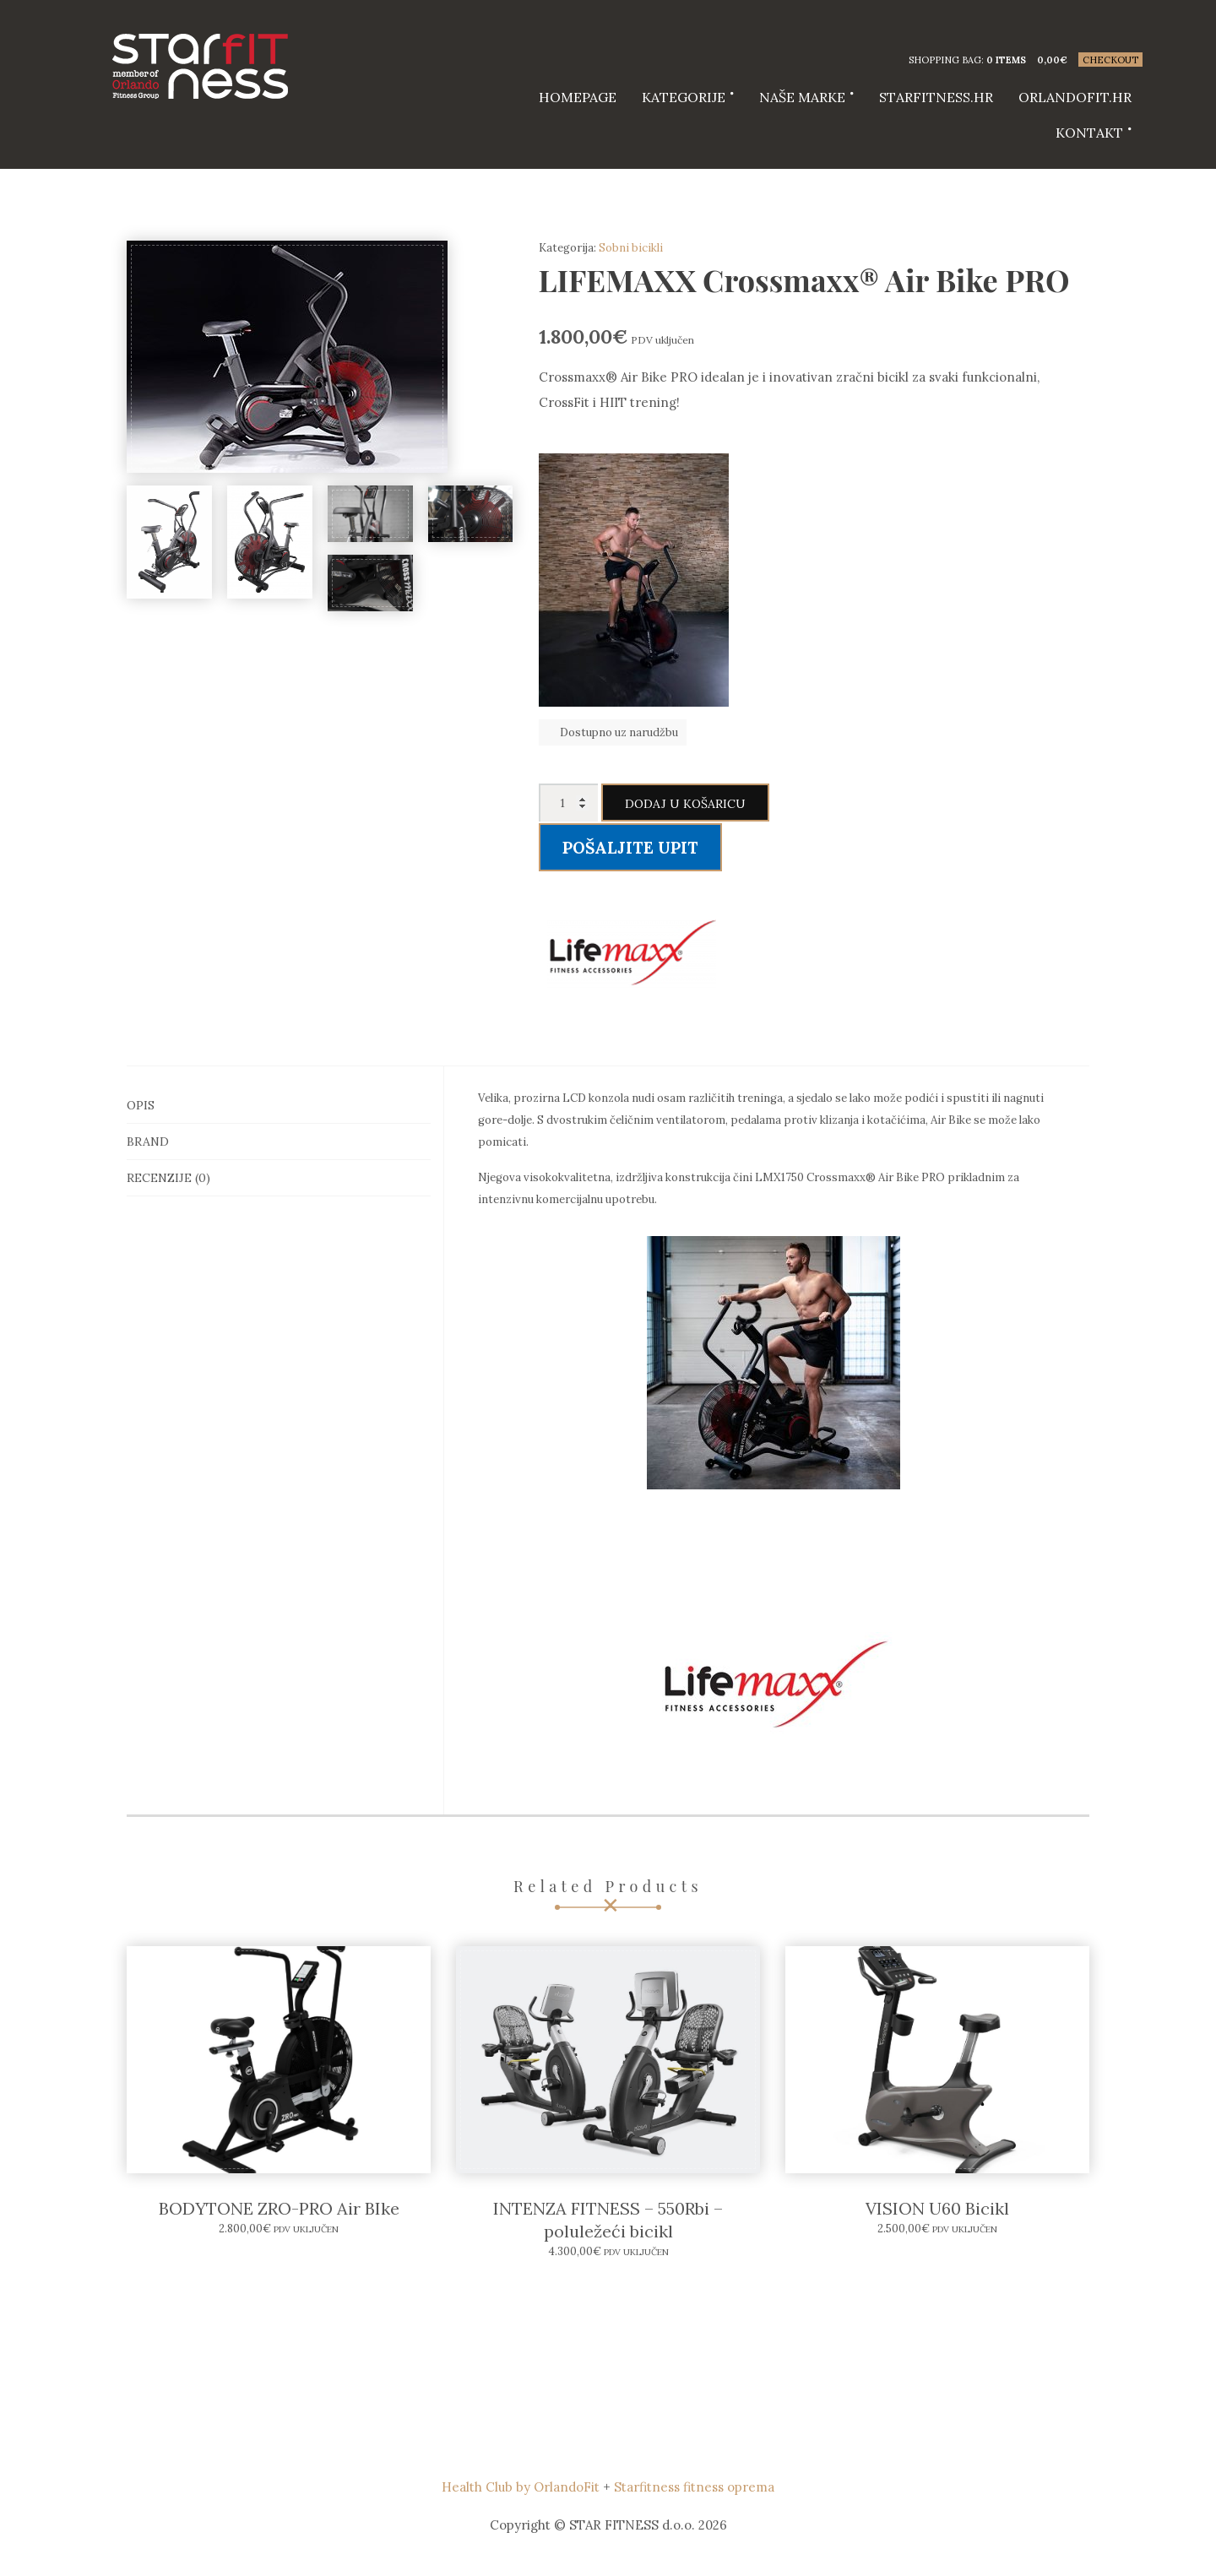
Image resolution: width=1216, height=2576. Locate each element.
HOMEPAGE (577, 97)
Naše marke (802, 97)
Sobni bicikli (631, 248)
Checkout (1110, 60)
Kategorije (683, 97)
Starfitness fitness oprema (694, 2487)
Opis (141, 1105)
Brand (148, 1141)
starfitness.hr (936, 97)
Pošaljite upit (630, 848)
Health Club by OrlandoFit (521, 2487)
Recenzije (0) (168, 1177)
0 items (1006, 60)
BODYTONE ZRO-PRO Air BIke (279, 2208)
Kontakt (1089, 132)
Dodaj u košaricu (685, 803)
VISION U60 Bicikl (937, 2208)
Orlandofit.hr (1075, 97)
